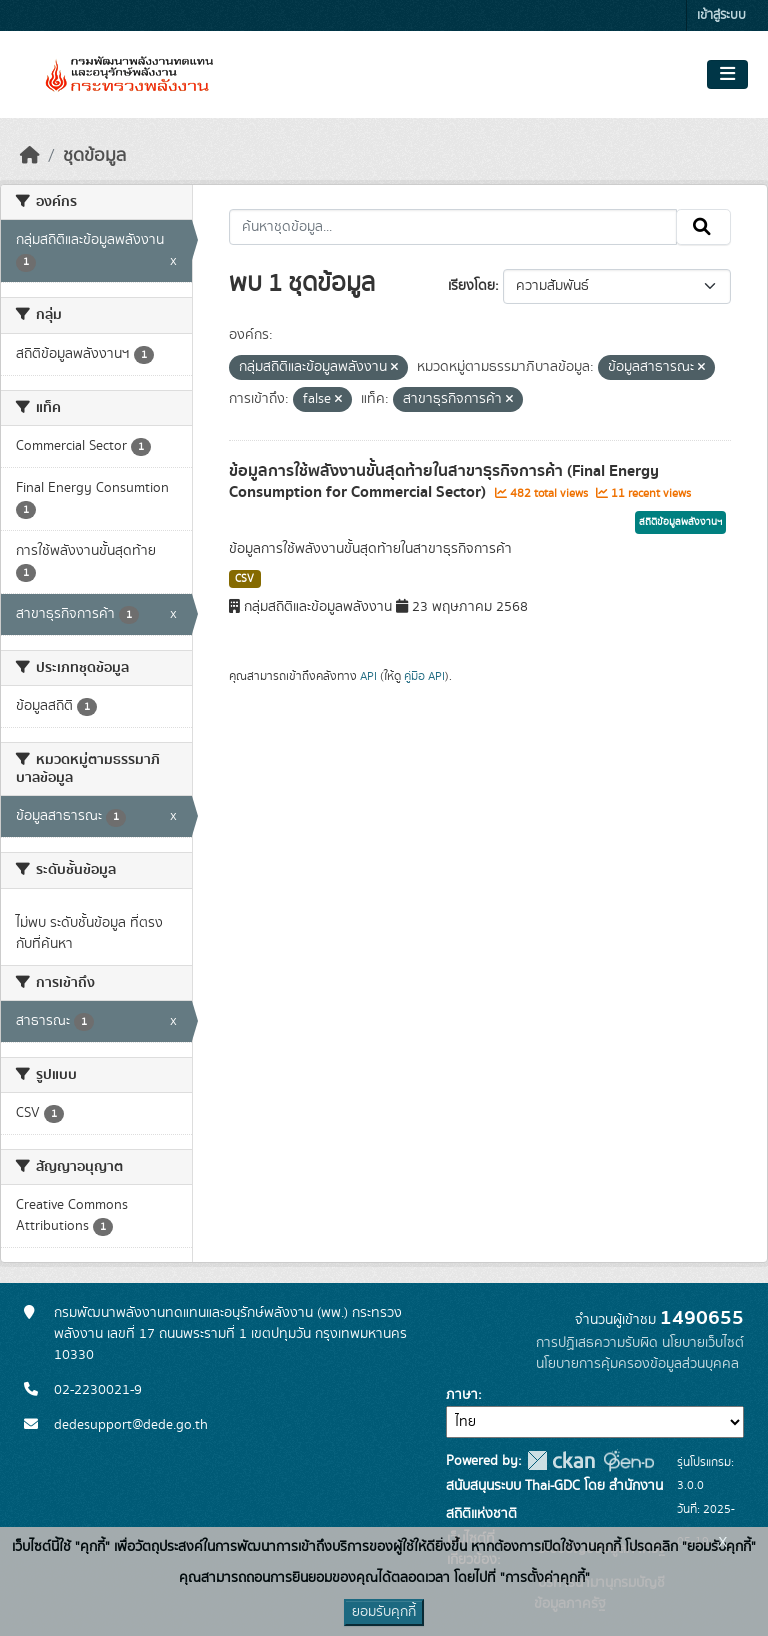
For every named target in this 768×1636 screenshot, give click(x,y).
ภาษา (462, 1395)
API (368, 676)
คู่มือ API (424, 676)
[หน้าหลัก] (30, 156)
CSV (244, 579)
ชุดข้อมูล (94, 156)
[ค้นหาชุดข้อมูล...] (453, 227)
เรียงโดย (471, 286)
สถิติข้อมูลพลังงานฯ (680, 522)
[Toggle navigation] (727, 75)
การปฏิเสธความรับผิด (597, 1343)
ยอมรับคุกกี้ (384, 1612)
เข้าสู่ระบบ (721, 15)
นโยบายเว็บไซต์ (703, 1343)
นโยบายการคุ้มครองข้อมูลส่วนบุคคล (637, 1364)
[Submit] (703, 227)
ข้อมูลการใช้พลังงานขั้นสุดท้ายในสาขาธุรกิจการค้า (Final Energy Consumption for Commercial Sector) (444, 481)
